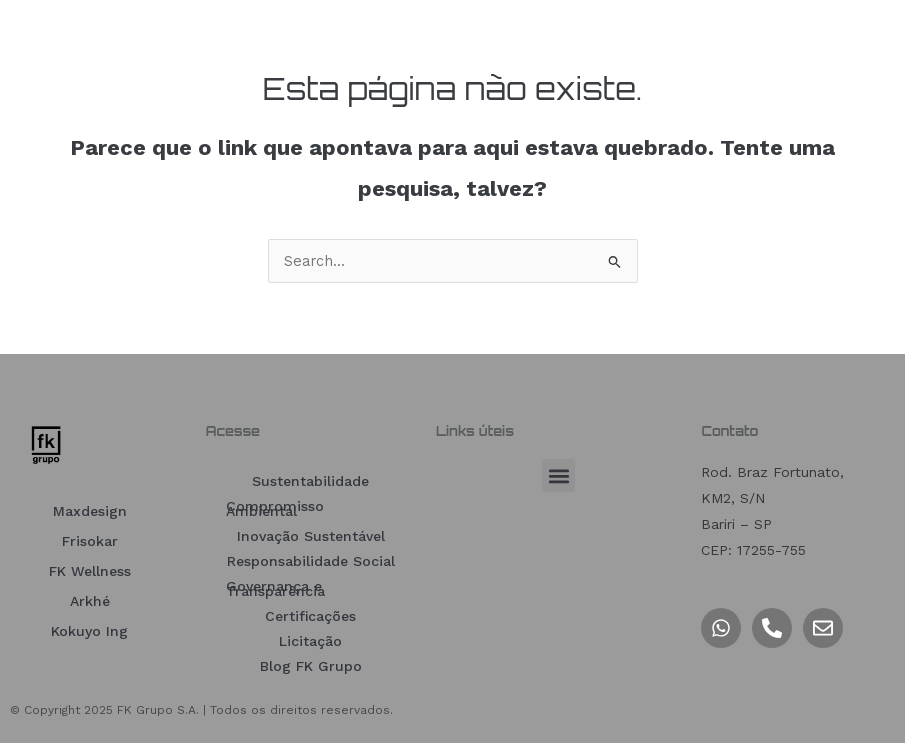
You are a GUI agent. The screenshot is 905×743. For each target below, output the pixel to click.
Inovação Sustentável (311, 536)
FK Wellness (90, 571)
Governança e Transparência (275, 588)
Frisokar (90, 541)
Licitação (310, 641)
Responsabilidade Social (311, 561)
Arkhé (90, 601)
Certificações (310, 616)
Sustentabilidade (310, 481)
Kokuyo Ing (89, 631)
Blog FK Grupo (311, 666)
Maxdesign (90, 511)
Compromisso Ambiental (275, 508)
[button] (558, 475)
